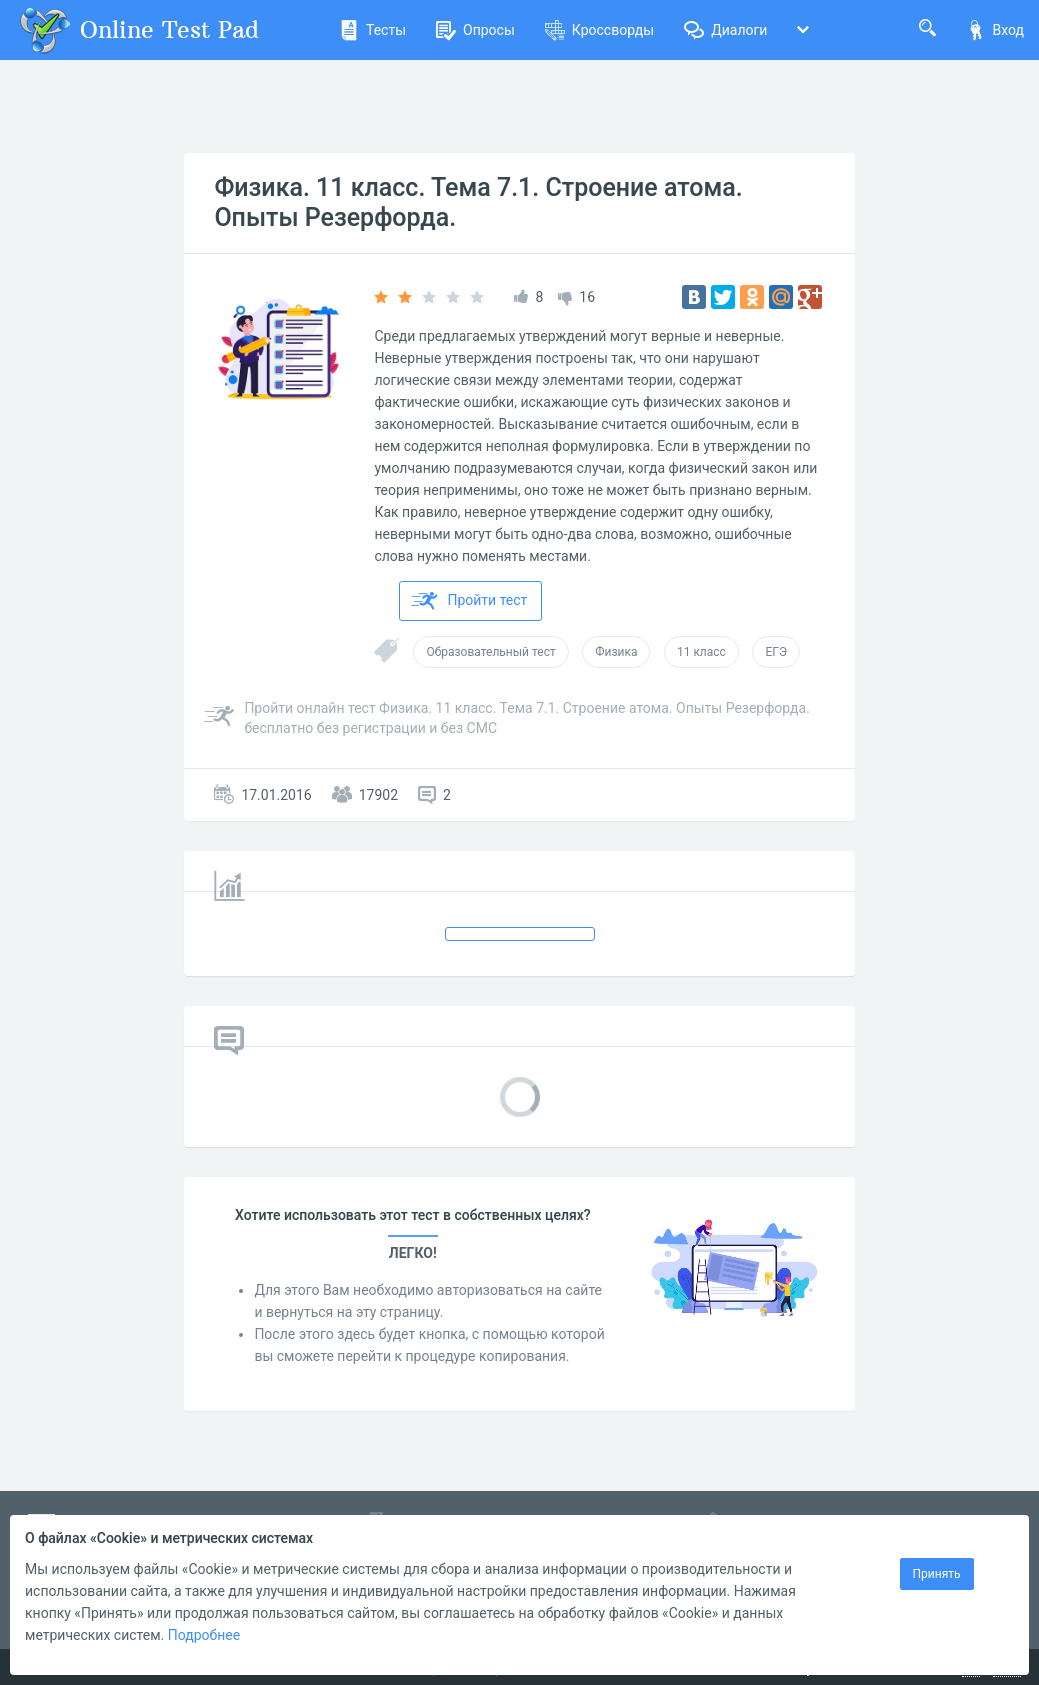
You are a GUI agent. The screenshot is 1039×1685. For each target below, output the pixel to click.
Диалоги (725, 30)
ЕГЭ (776, 652)
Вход (995, 30)
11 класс (701, 652)
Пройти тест (469, 601)
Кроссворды (599, 30)
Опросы (475, 30)
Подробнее (204, 1635)
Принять (937, 1574)
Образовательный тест (490, 652)
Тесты (372, 30)
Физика (616, 652)
